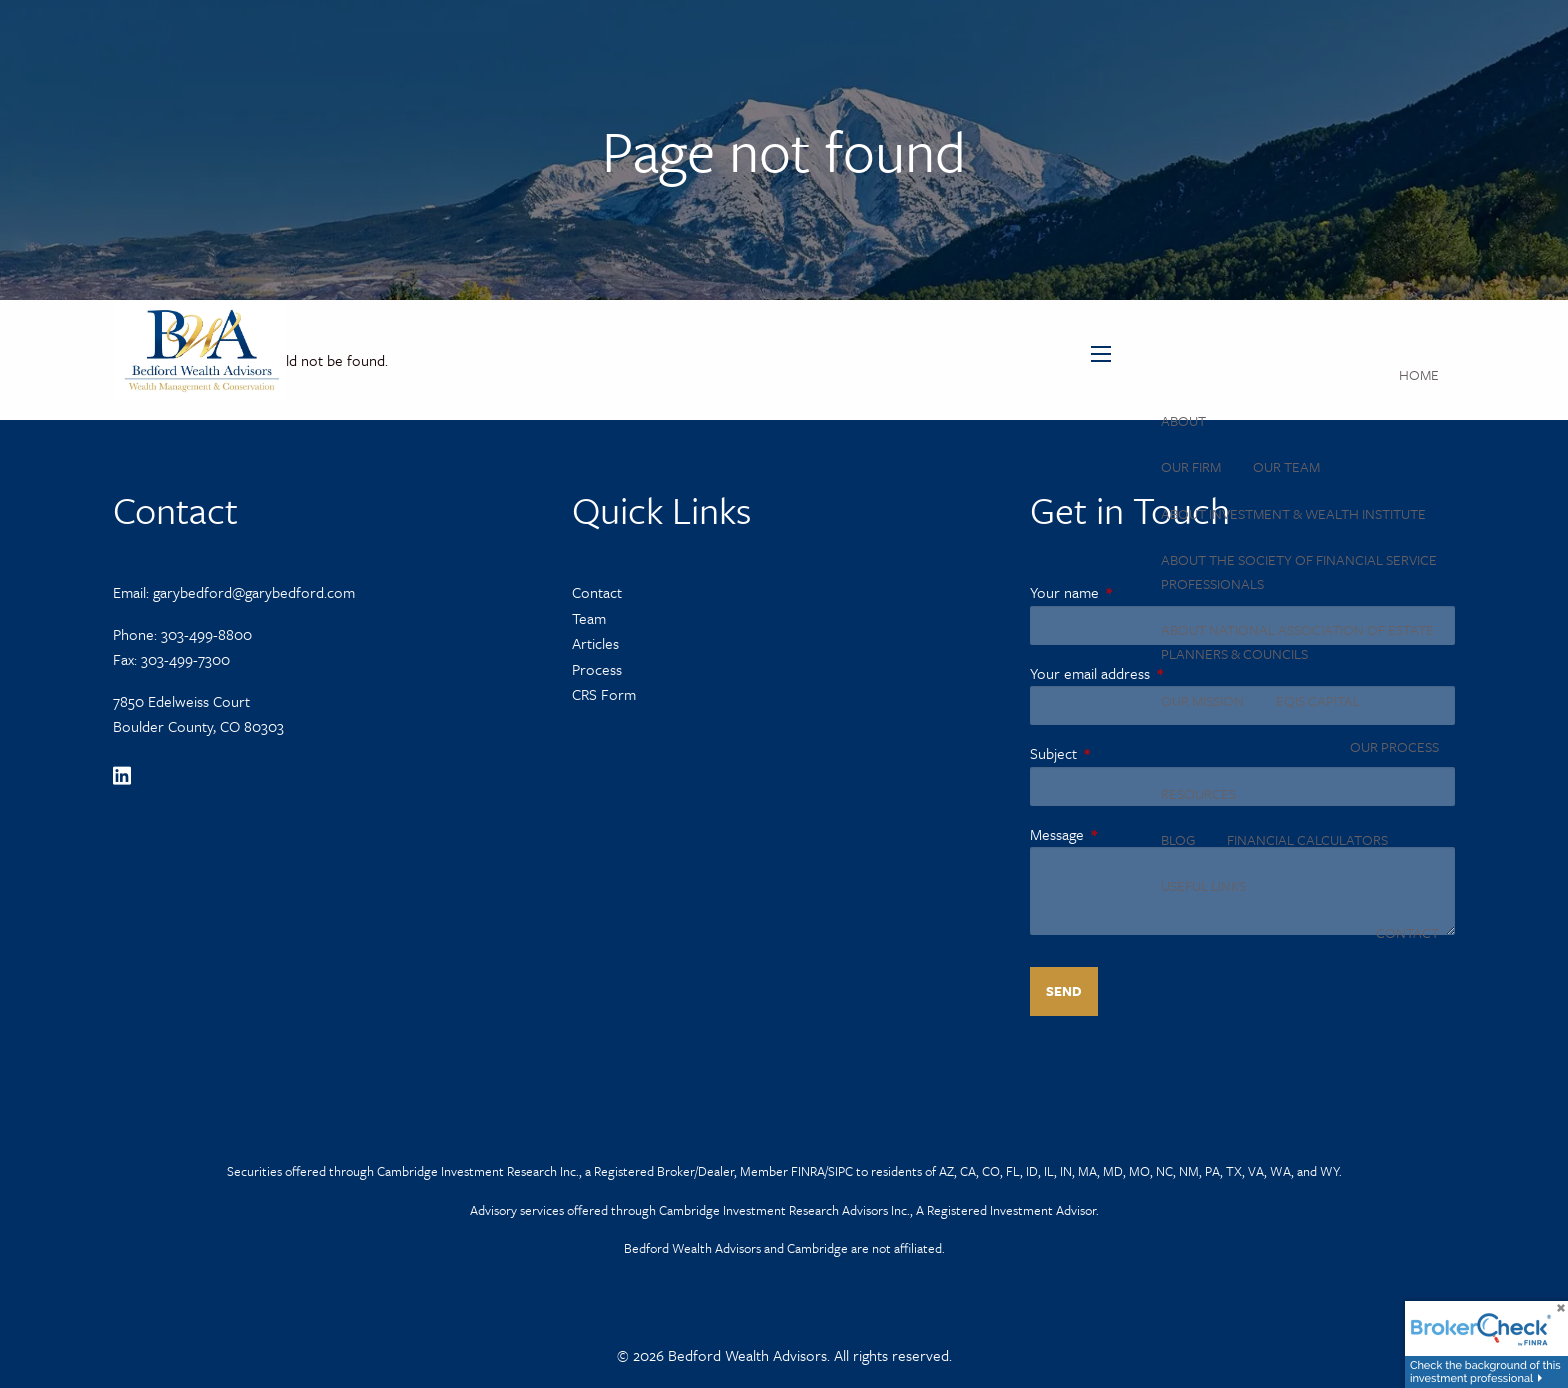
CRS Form (604, 694)
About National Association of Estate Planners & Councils (1297, 641)
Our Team (1286, 466)
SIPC (840, 1171)
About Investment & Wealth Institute (1293, 513)
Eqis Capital (1318, 700)
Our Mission (1202, 700)
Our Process (1394, 746)
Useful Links (1203, 885)
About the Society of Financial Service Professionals (1299, 571)
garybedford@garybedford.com (254, 592)
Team (589, 618)
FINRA (808, 1171)
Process (597, 669)
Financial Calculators (1307, 839)
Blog (1178, 839)
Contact (1407, 932)
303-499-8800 (206, 634)
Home (1419, 374)
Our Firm (1191, 466)
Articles (595, 643)
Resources (1198, 793)
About (1183, 420)
